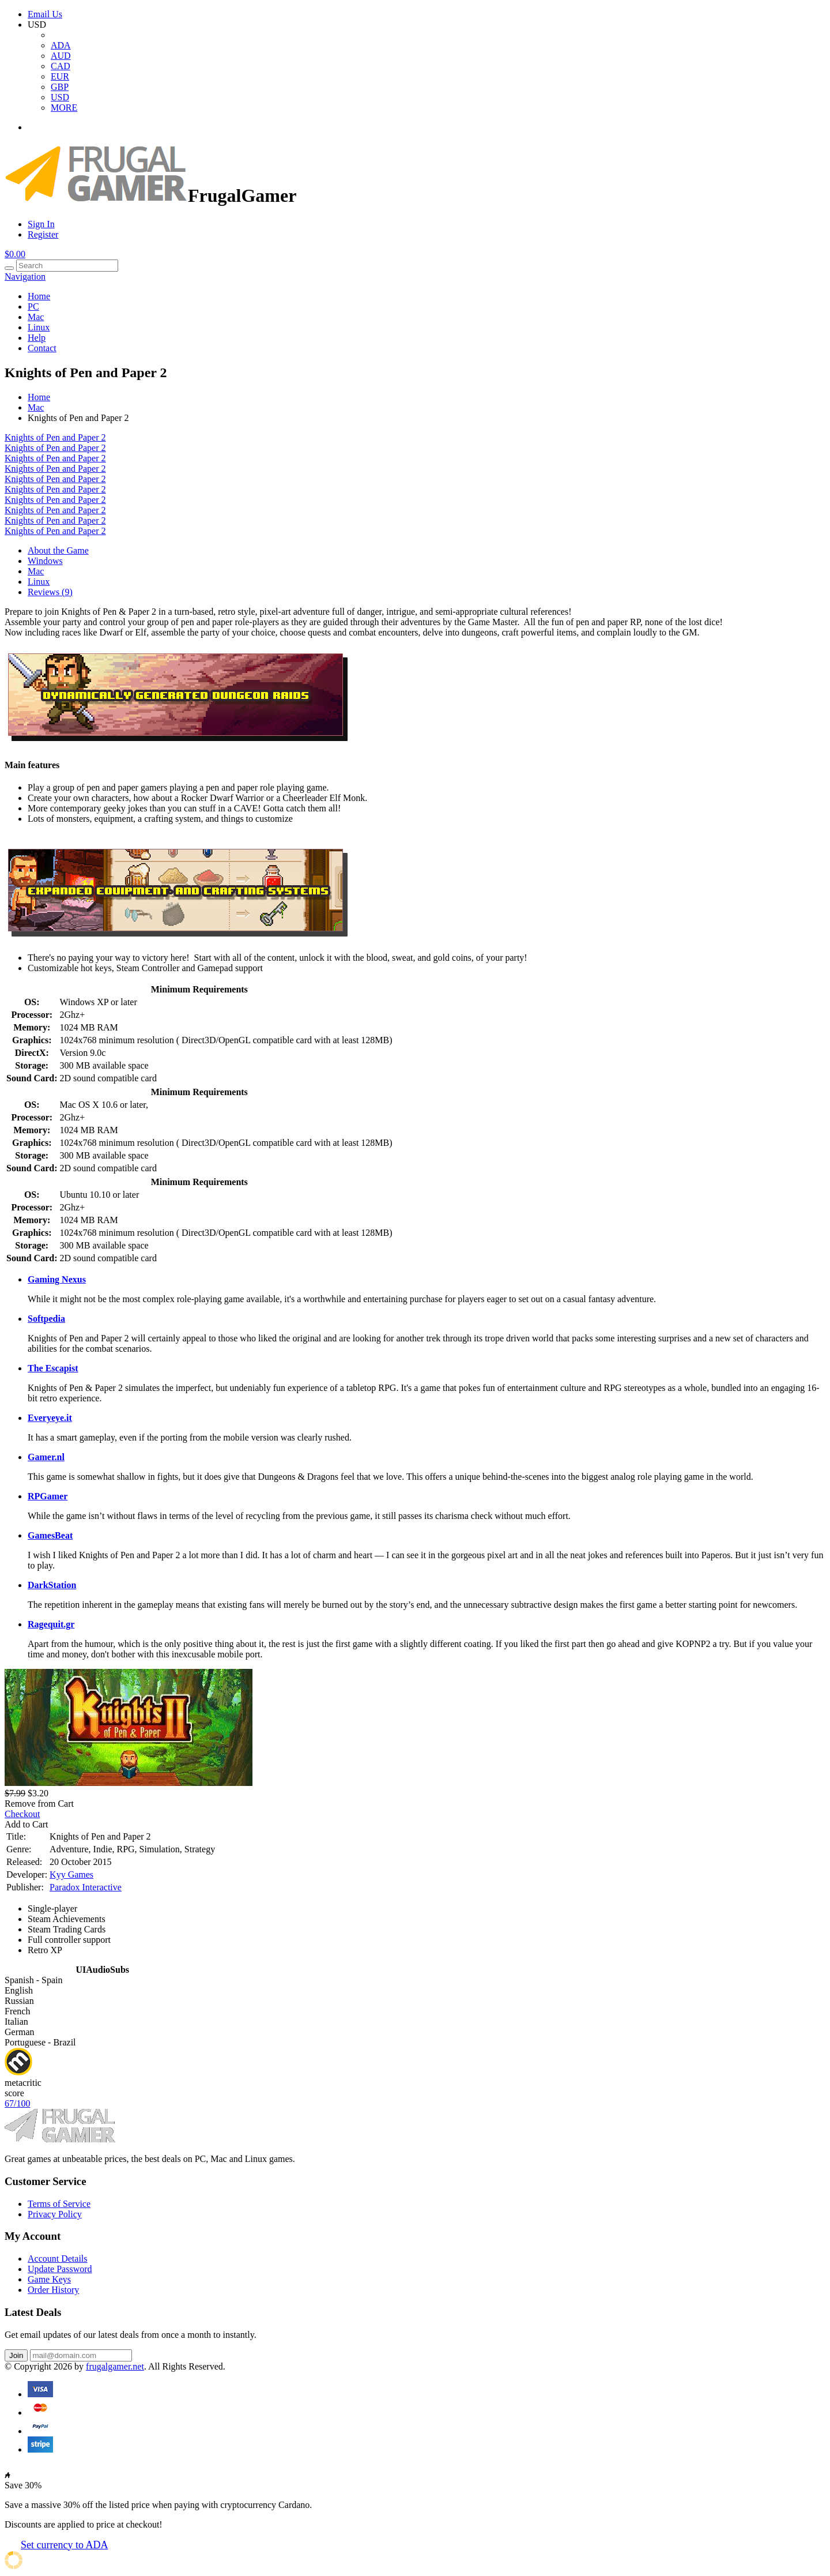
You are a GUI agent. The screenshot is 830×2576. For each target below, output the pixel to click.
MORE (64, 107)
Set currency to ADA (64, 2545)
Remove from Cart (39, 1803)
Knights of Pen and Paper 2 (55, 437)
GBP (60, 87)
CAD (60, 66)
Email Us (45, 14)
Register (43, 234)
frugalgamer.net (115, 2366)
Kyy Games (71, 1874)
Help (37, 338)
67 (17, 2103)
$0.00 (15, 254)
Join (16, 2355)
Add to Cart (26, 1824)
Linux (39, 327)
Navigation (25, 276)
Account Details (58, 2258)
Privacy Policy (55, 2214)
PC (33, 306)
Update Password (60, 2269)
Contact (42, 348)
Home (39, 296)
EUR (60, 76)
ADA (61, 45)
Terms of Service (59, 2204)
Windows (45, 561)
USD (60, 97)
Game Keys (49, 2279)
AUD (61, 56)
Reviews (50, 592)
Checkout (22, 1814)
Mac (36, 317)
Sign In (41, 224)
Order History (53, 2290)
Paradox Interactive (86, 1887)
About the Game (58, 550)
